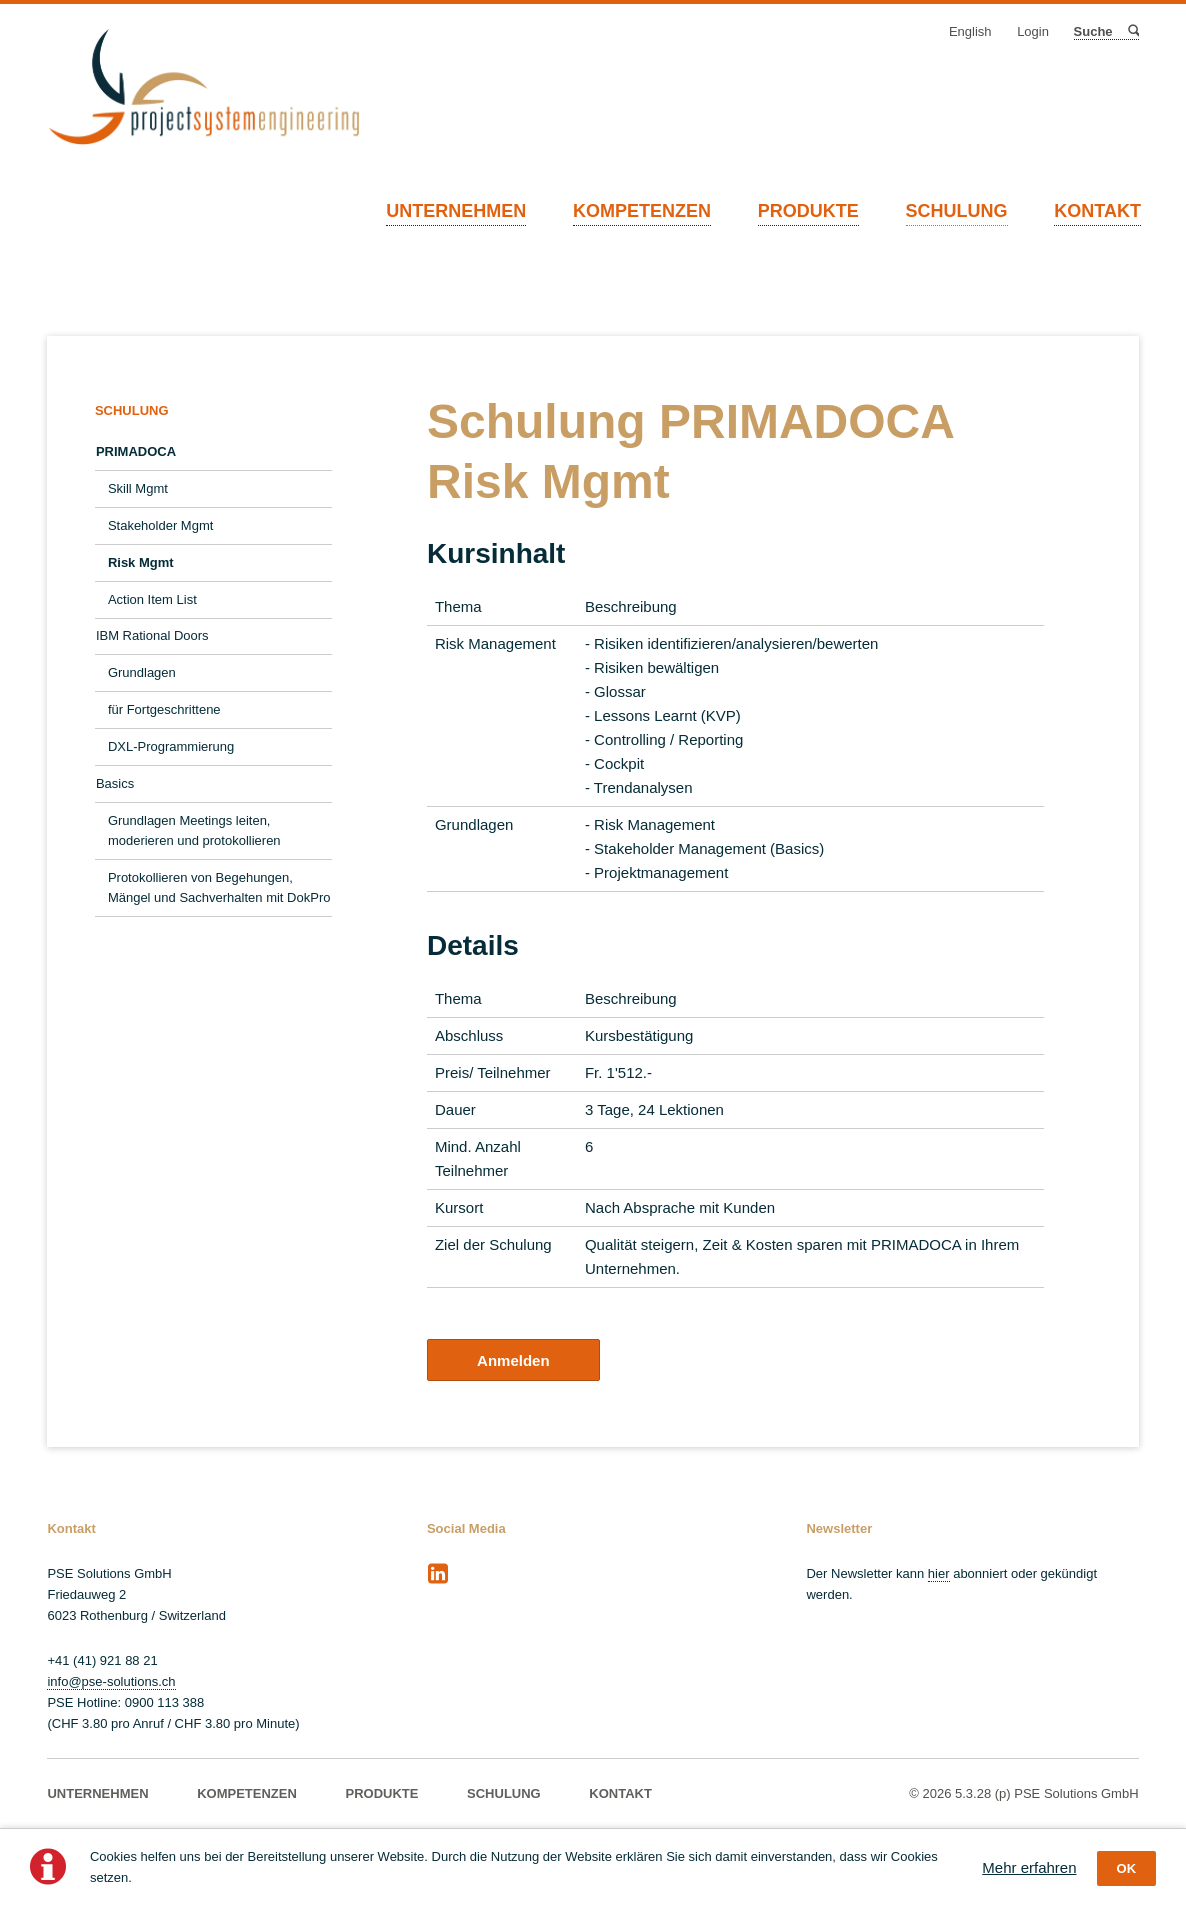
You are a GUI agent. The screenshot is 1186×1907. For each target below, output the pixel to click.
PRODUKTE (808, 211)
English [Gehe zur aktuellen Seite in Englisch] (970, 31)
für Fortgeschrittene (164, 709)
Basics (115, 783)
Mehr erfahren (1029, 1867)
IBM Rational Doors (152, 635)
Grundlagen (142, 672)
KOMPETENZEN (642, 211)
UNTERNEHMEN (456, 211)
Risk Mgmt (141, 562)
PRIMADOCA (136, 451)
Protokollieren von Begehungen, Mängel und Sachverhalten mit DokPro (219, 887)
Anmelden (513, 1360)
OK (1127, 1868)
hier (939, 1573)
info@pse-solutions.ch (111, 1681)
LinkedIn (438, 1574)
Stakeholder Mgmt (161, 525)
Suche (1132, 31)
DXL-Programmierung (171, 746)
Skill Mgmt (138, 488)
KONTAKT (1097, 211)
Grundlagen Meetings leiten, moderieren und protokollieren (194, 830)
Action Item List (152, 599)
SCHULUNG (957, 211)
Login (1033, 31)
